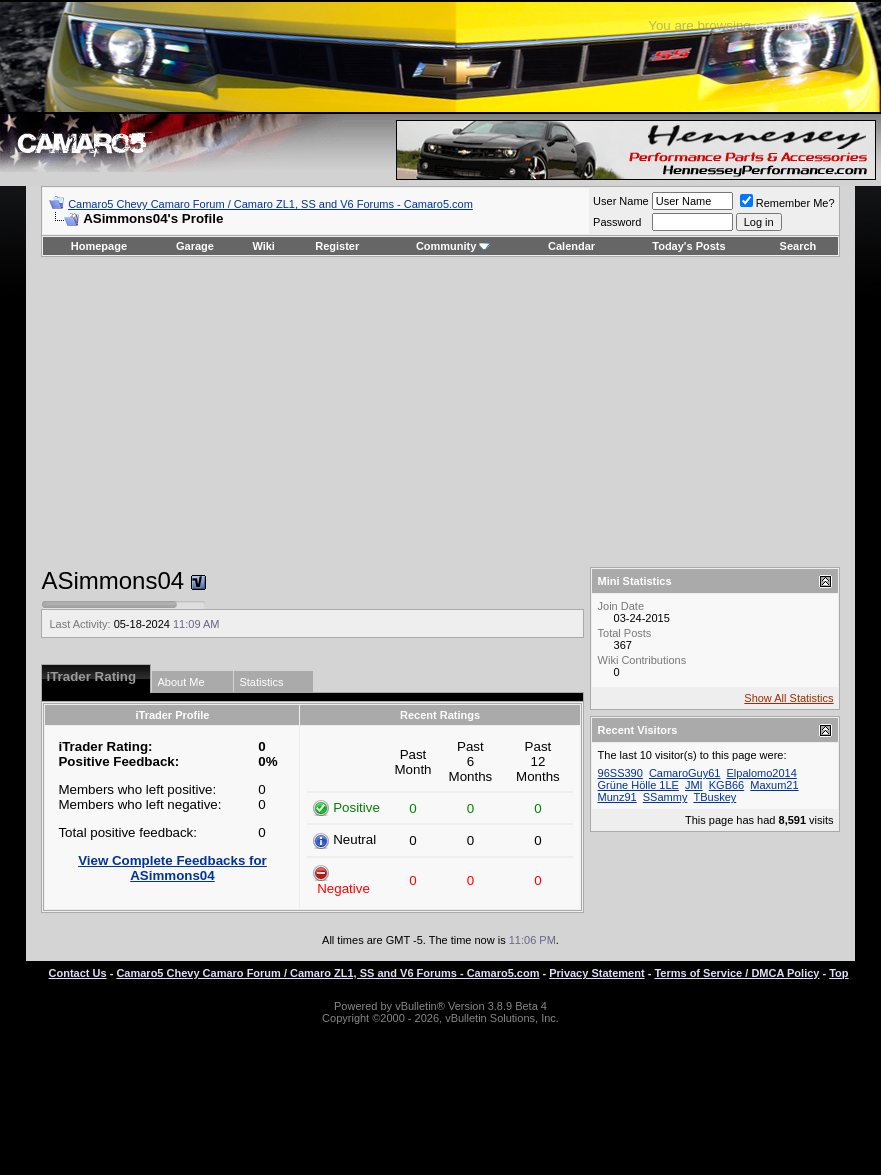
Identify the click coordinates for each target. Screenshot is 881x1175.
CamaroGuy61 (685, 773)
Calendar (571, 246)
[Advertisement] (440, 412)
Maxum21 (774, 785)
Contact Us (78, 973)
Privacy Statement (596, 973)
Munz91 (617, 797)
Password (617, 222)
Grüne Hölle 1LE (638, 785)
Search (798, 246)
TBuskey (714, 797)
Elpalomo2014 (762, 773)
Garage (195, 246)
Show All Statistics (788, 698)
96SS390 (620, 773)
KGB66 (726, 785)
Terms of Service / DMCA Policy (736, 973)
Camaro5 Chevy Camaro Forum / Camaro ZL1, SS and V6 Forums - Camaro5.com (270, 204)
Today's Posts (688, 246)
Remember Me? (787, 203)
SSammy (665, 797)
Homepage (99, 246)
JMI (694, 785)
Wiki (263, 246)
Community (453, 246)
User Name (621, 201)
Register (337, 246)
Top (838, 973)
